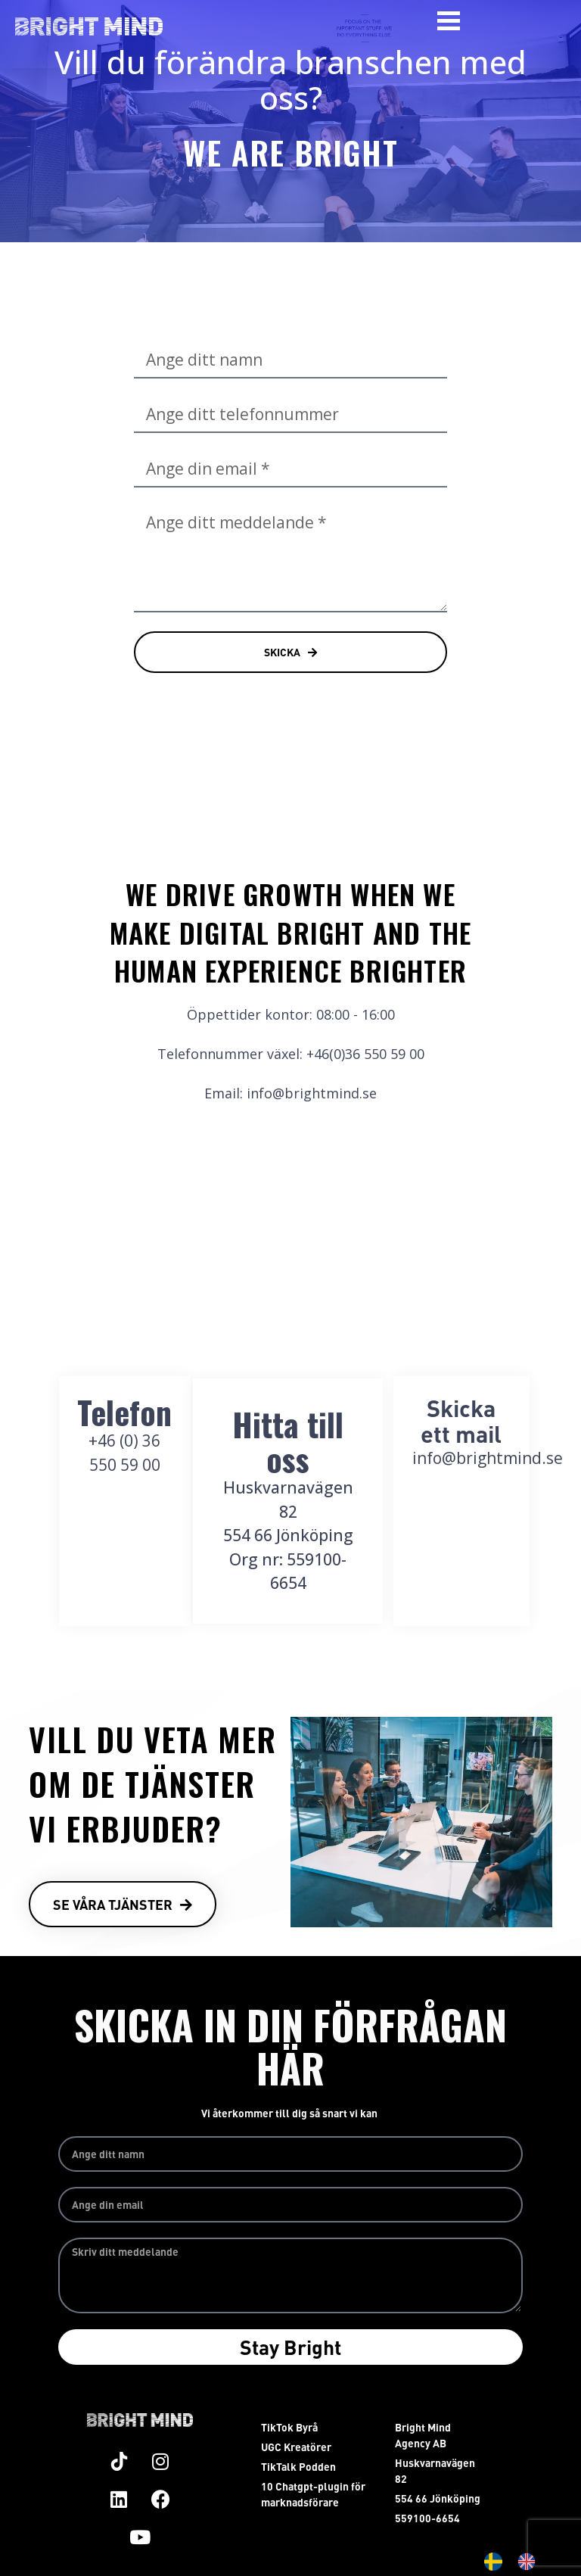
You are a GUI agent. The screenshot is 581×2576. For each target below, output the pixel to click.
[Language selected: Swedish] (517, 2561)
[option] (530, 2562)
